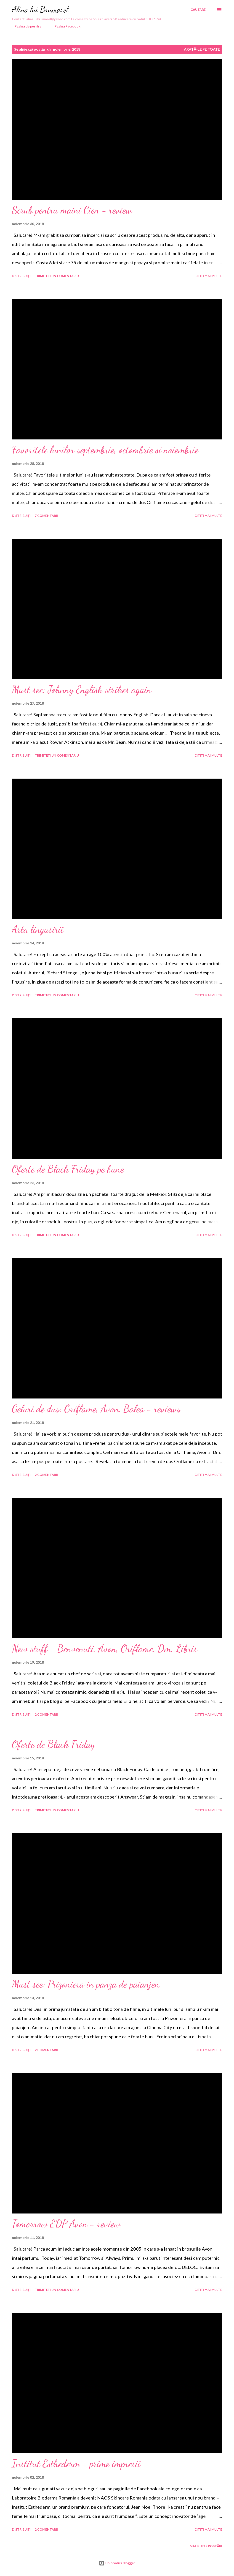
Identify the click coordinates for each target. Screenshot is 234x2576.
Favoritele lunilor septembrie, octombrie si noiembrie (105, 450)
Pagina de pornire (25, 26)
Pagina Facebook (65, 26)
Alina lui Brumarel (40, 9)
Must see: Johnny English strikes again (82, 689)
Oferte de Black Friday (53, 1744)
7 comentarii (46, 516)
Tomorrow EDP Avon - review (66, 2224)
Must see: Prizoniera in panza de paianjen (86, 1984)
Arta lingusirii (37, 929)
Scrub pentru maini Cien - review (72, 210)
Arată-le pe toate (202, 49)
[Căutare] (198, 9)
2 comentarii (46, 1475)
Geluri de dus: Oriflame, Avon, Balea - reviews (96, 1409)
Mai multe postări (206, 2546)
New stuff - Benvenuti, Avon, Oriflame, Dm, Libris (104, 1649)
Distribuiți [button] (21, 276)
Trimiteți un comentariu (57, 276)
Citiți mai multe (208, 276)
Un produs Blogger (117, 2563)
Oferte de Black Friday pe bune (68, 1169)
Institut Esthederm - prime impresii (76, 2464)
